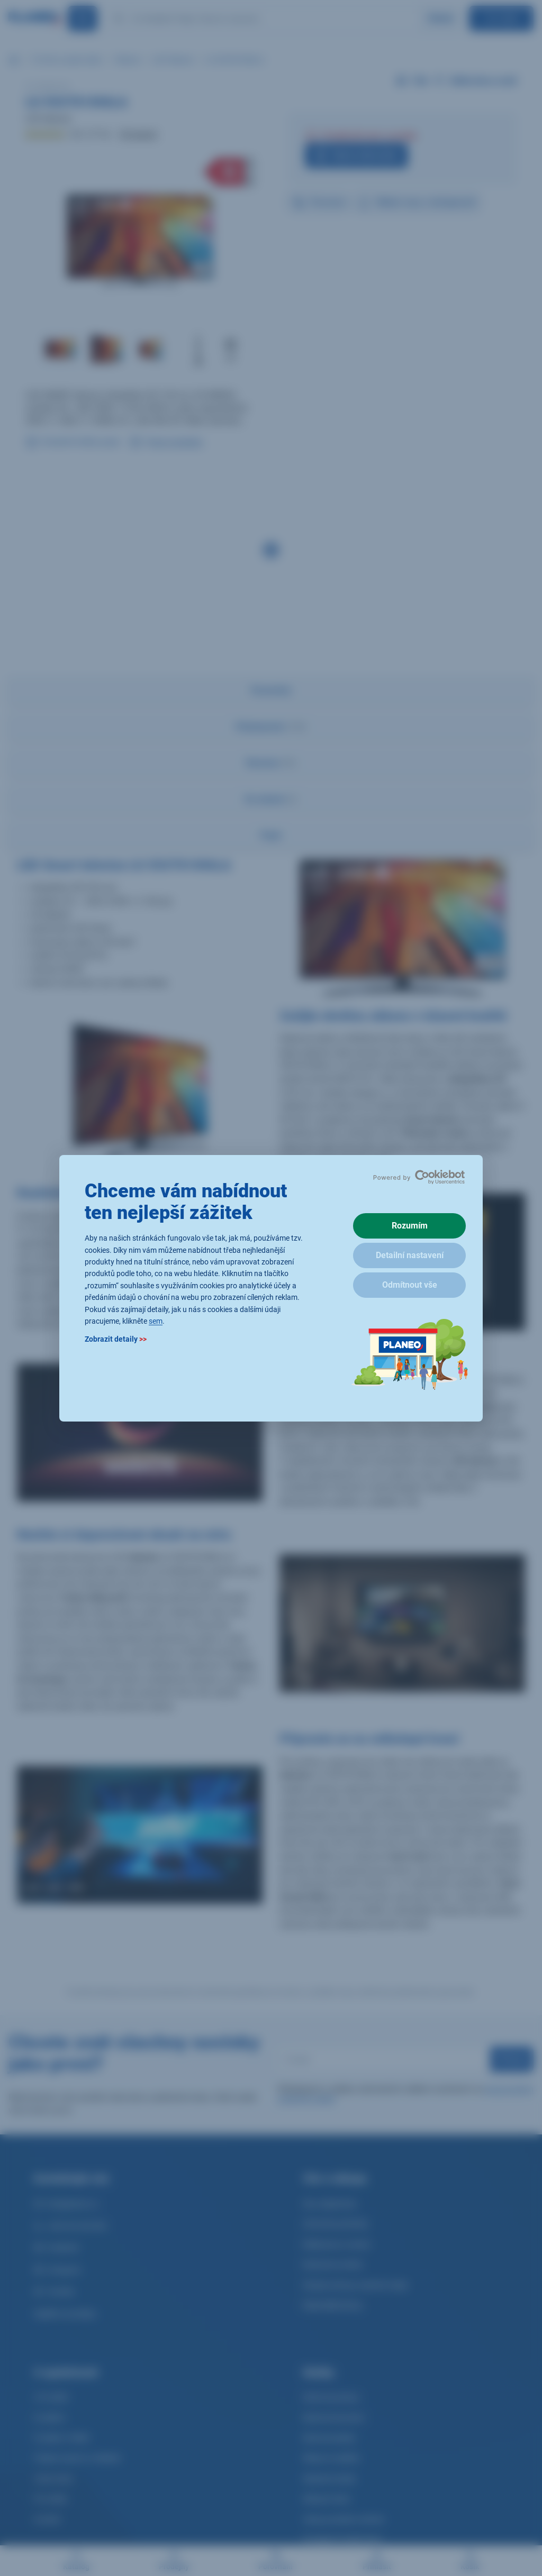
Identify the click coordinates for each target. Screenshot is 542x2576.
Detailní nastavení (410, 1255)
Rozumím (410, 1226)
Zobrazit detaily (116, 1339)
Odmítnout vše (409, 1285)
